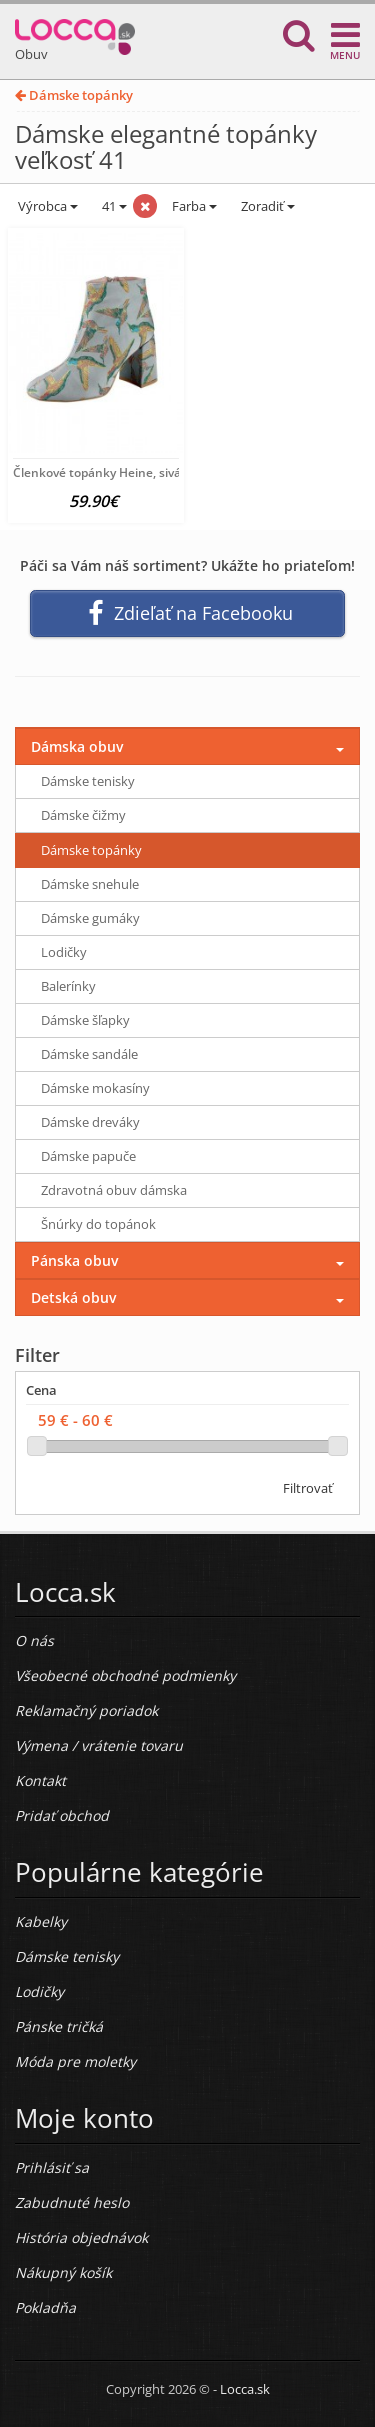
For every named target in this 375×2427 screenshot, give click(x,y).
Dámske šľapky (85, 1020)
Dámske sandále (89, 1054)
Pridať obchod (62, 1815)
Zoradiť (266, 206)
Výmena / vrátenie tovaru (99, 1745)
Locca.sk (245, 2389)
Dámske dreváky (90, 1122)
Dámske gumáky (90, 918)
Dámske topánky (74, 95)
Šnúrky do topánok (98, 1224)
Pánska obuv (74, 1260)
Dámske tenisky (88, 781)
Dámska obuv (77, 746)
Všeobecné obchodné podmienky (125, 1675)
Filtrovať (308, 1488)
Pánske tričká (59, 2026)
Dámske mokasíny (95, 1088)
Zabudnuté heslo (72, 2202)
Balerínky (68, 986)
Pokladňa (45, 2307)
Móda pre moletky (75, 2061)
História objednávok (81, 2237)
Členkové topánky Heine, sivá (97, 472)
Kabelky (41, 1921)
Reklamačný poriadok (86, 1710)
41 (113, 206)
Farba (194, 206)
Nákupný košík (63, 2272)
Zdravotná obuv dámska (114, 1190)
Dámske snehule (90, 884)
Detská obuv (73, 1297)
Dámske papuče (88, 1156)
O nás (34, 1640)
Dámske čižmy (83, 815)
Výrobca (46, 206)
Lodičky (64, 952)
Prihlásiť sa (52, 2167)
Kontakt (40, 1780)
